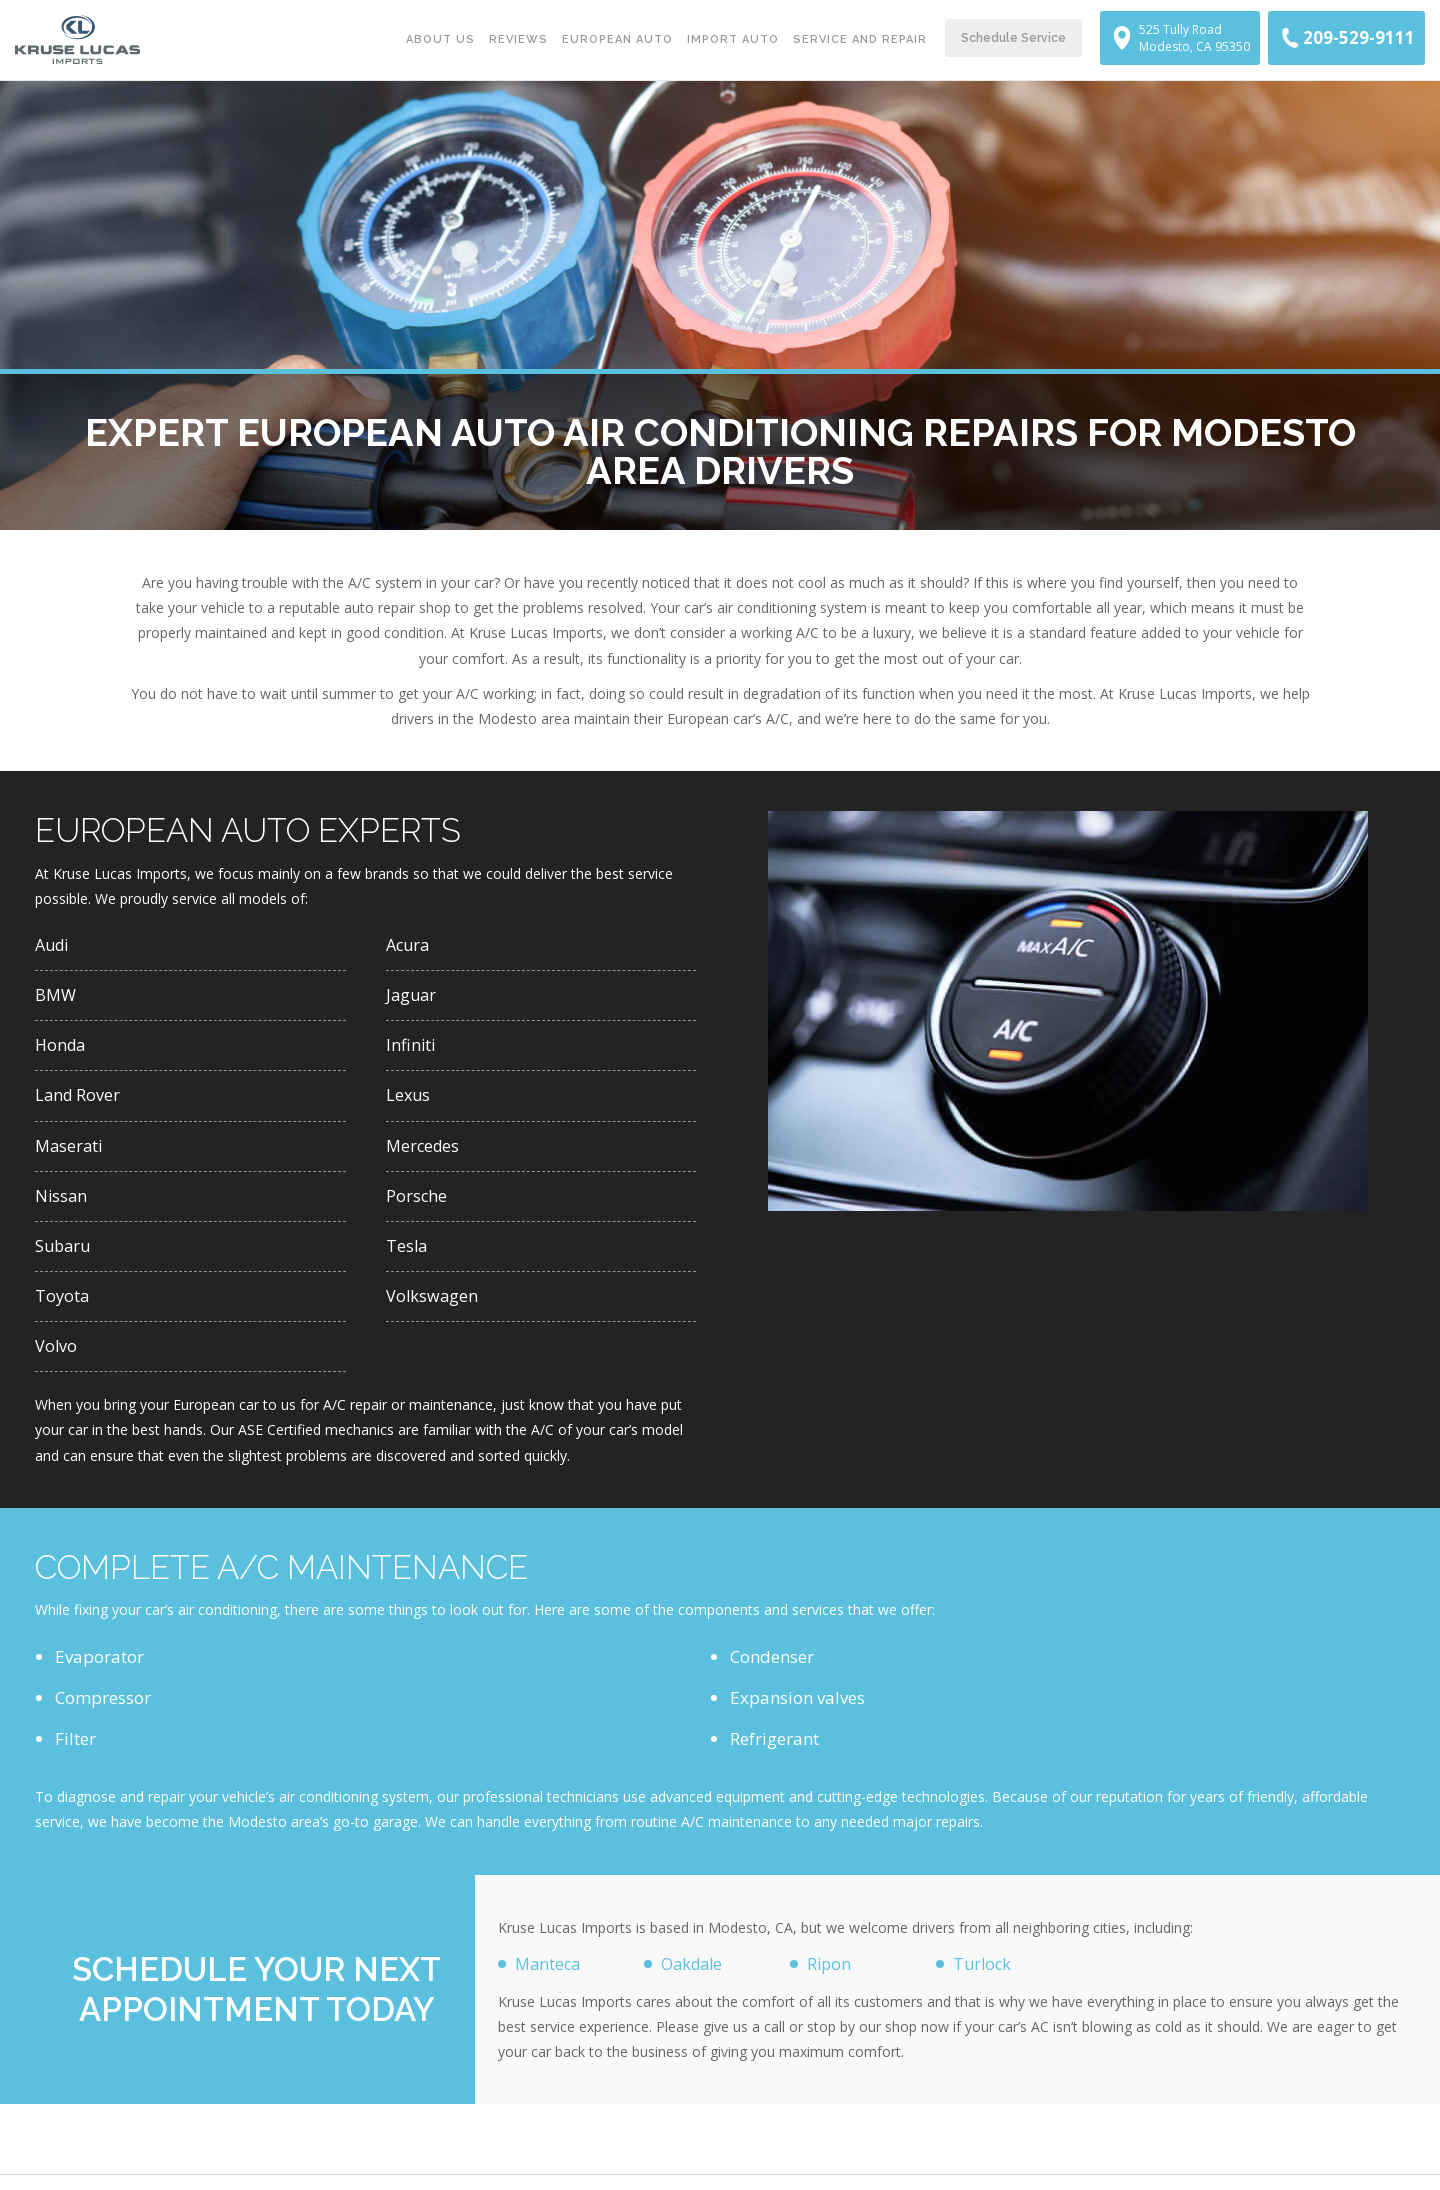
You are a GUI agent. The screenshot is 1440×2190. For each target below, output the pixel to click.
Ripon (830, 1977)
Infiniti (411, 1048)
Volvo (56, 1358)
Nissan (62, 1203)
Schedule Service (1013, 38)
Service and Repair (860, 39)
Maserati (70, 1151)
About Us (440, 39)
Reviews (518, 39)
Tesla (407, 1255)
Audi (54, 945)
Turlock (983, 1977)
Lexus (409, 1100)
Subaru (64, 1255)
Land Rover (79, 1100)
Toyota (63, 1306)
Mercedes (424, 1151)
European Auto (617, 39)
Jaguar (412, 997)
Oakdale (694, 1977)
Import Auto (733, 39)
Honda (62, 1048)
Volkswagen (433, 1306)
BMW (56, 997)
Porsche (417, 1203)
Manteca (549, 1977)
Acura (409, 945)
